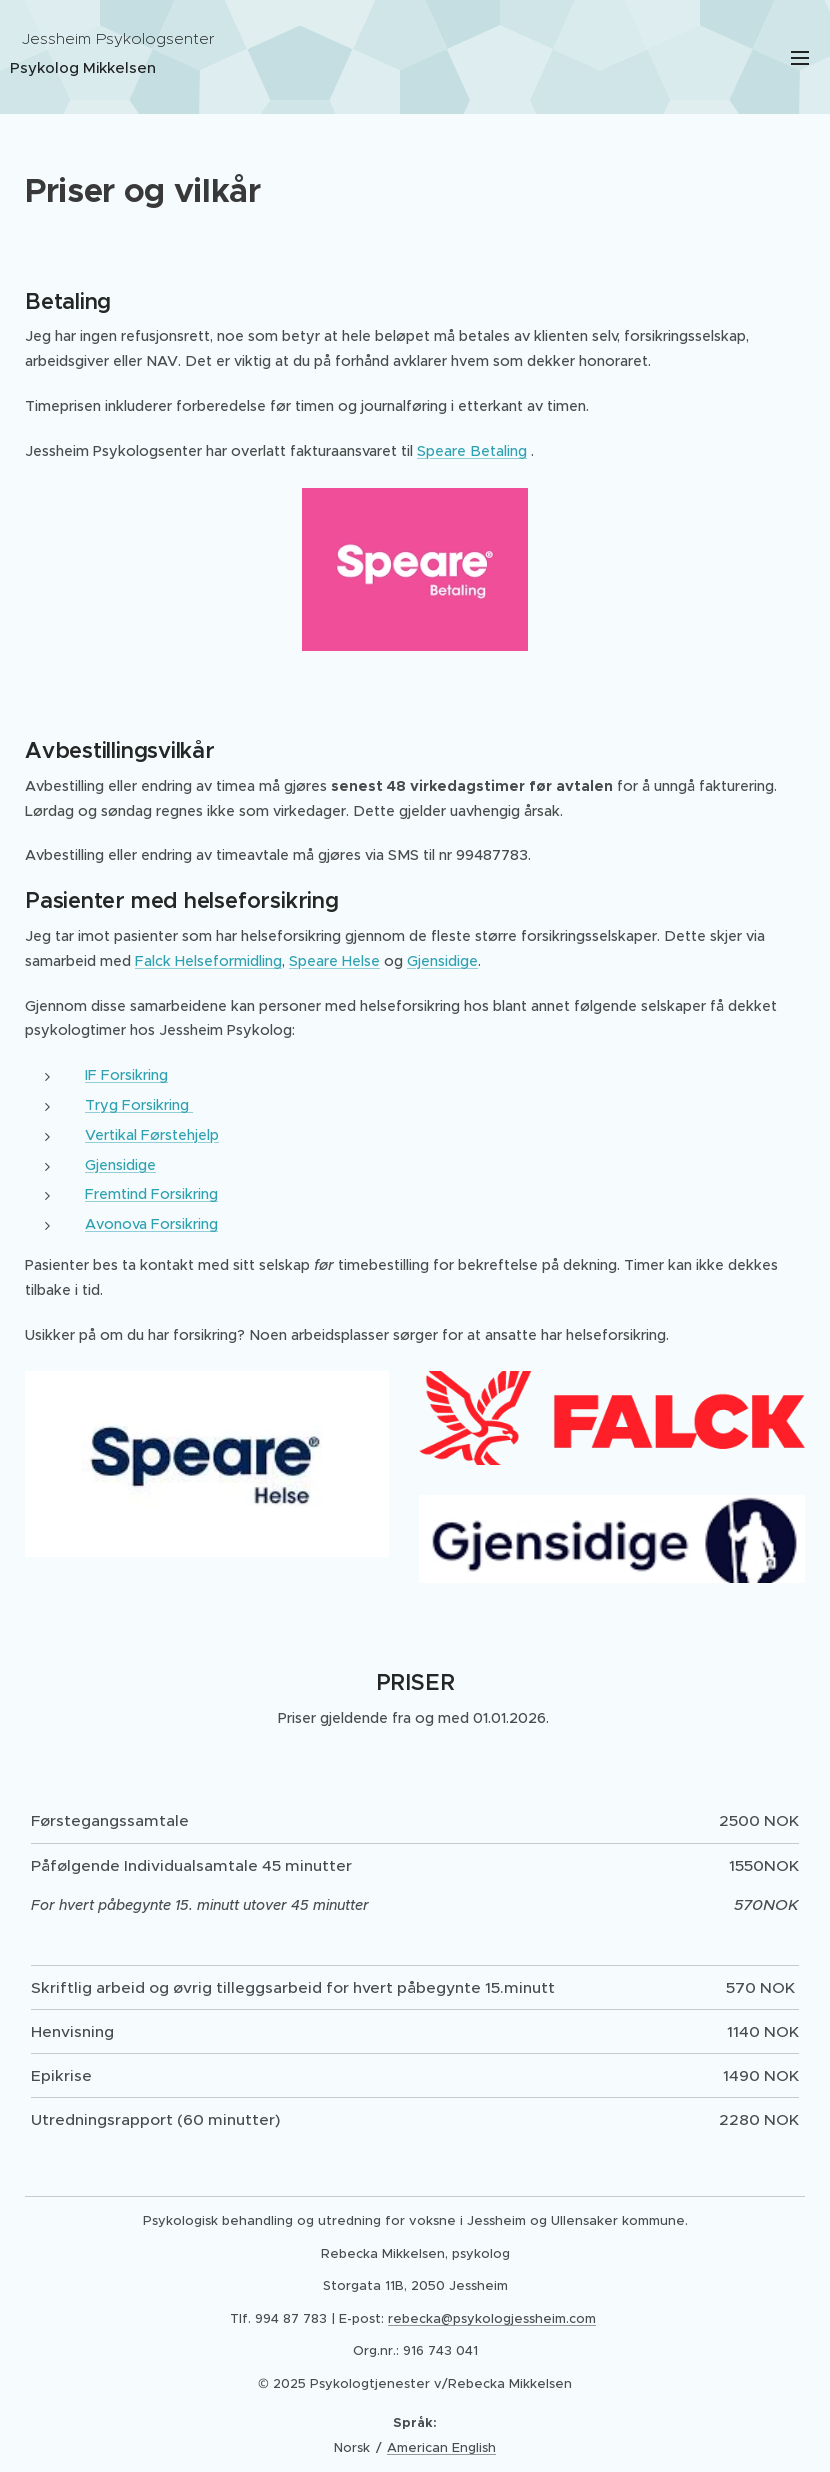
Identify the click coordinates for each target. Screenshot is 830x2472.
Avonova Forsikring (151, 1224)
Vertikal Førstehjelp (152, 1135)
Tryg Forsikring (139, 1105)
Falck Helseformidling (208, 961)
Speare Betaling (472, 451)
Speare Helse (334, 961)
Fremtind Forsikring (151, 1194)
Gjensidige (442, 961)
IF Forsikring (126, 1075)
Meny (800, 58)
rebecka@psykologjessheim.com (492, 2318)
